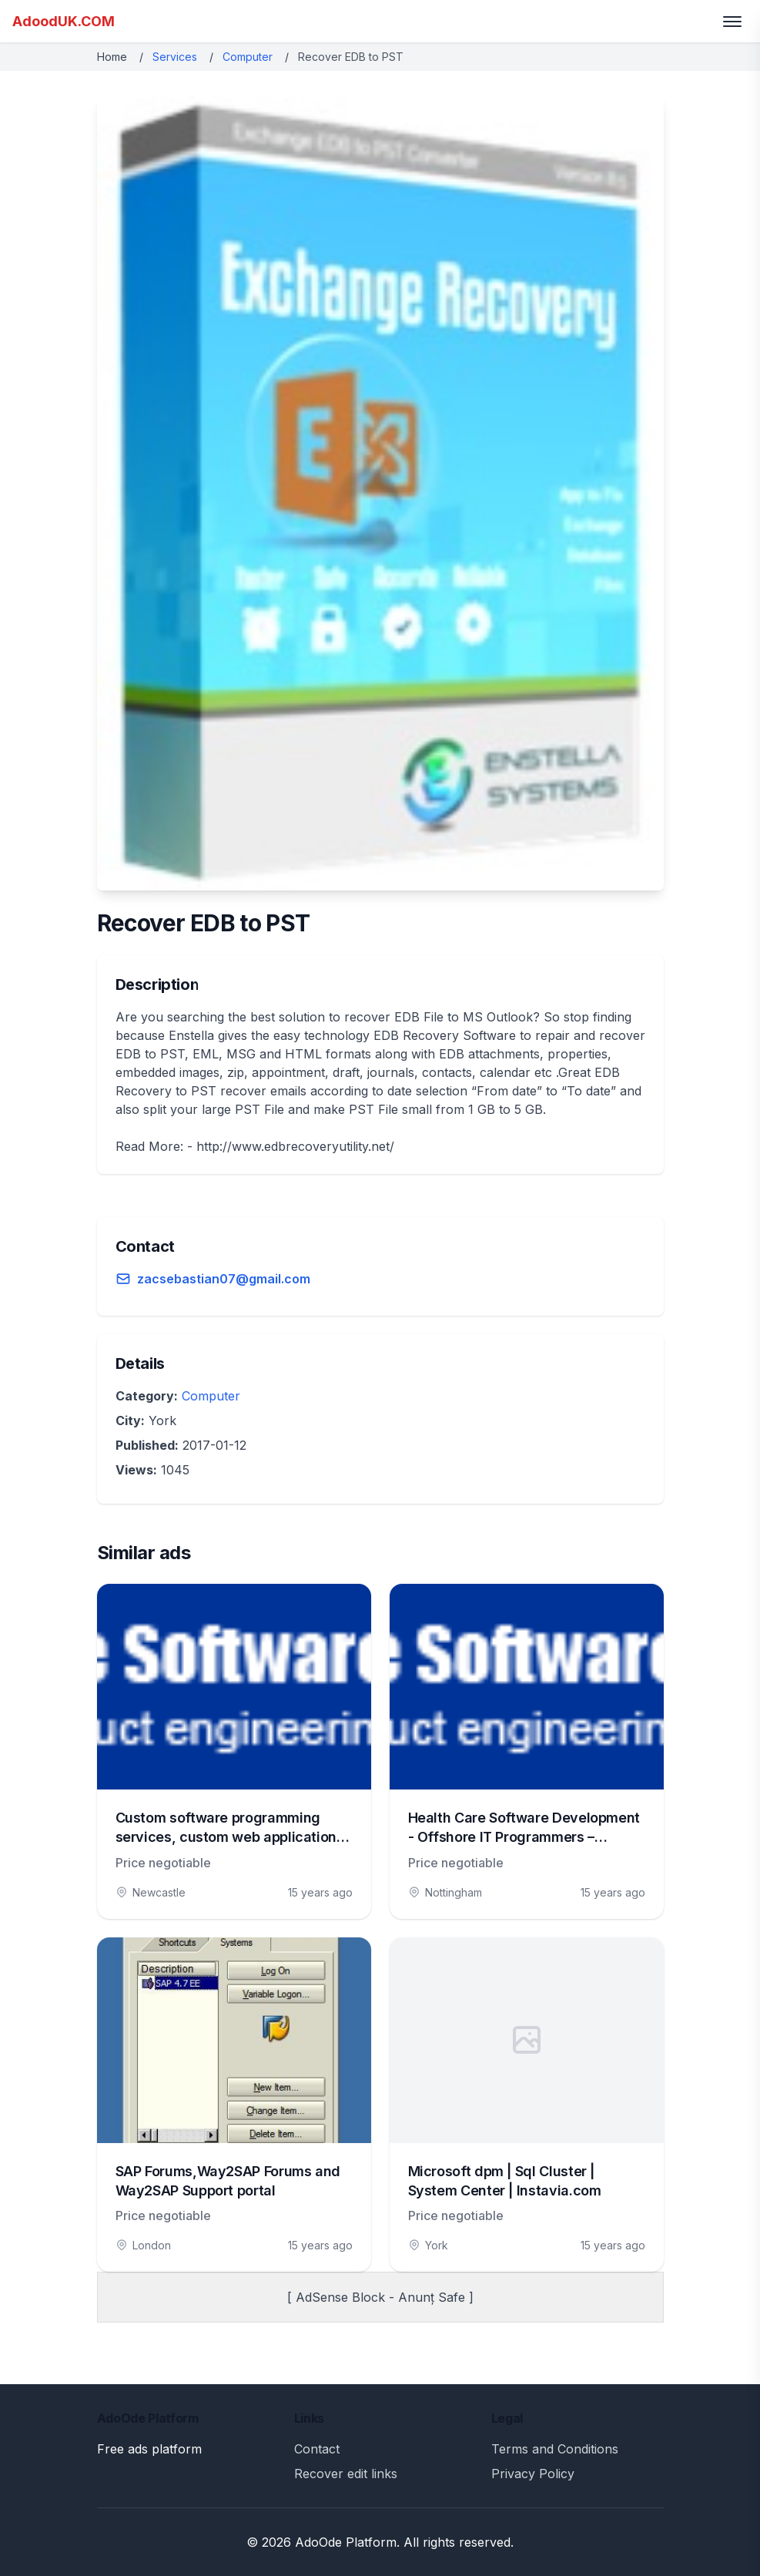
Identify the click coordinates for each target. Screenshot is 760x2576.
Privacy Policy (532, 2473)
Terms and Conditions (554, 2449)
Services (174, 56)
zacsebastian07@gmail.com (223, 1278)
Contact (317, 2449)
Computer (248, 56)
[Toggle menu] (732, 21)
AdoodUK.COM (63, 21)
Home (112, 56)
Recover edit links (345, 2473)
